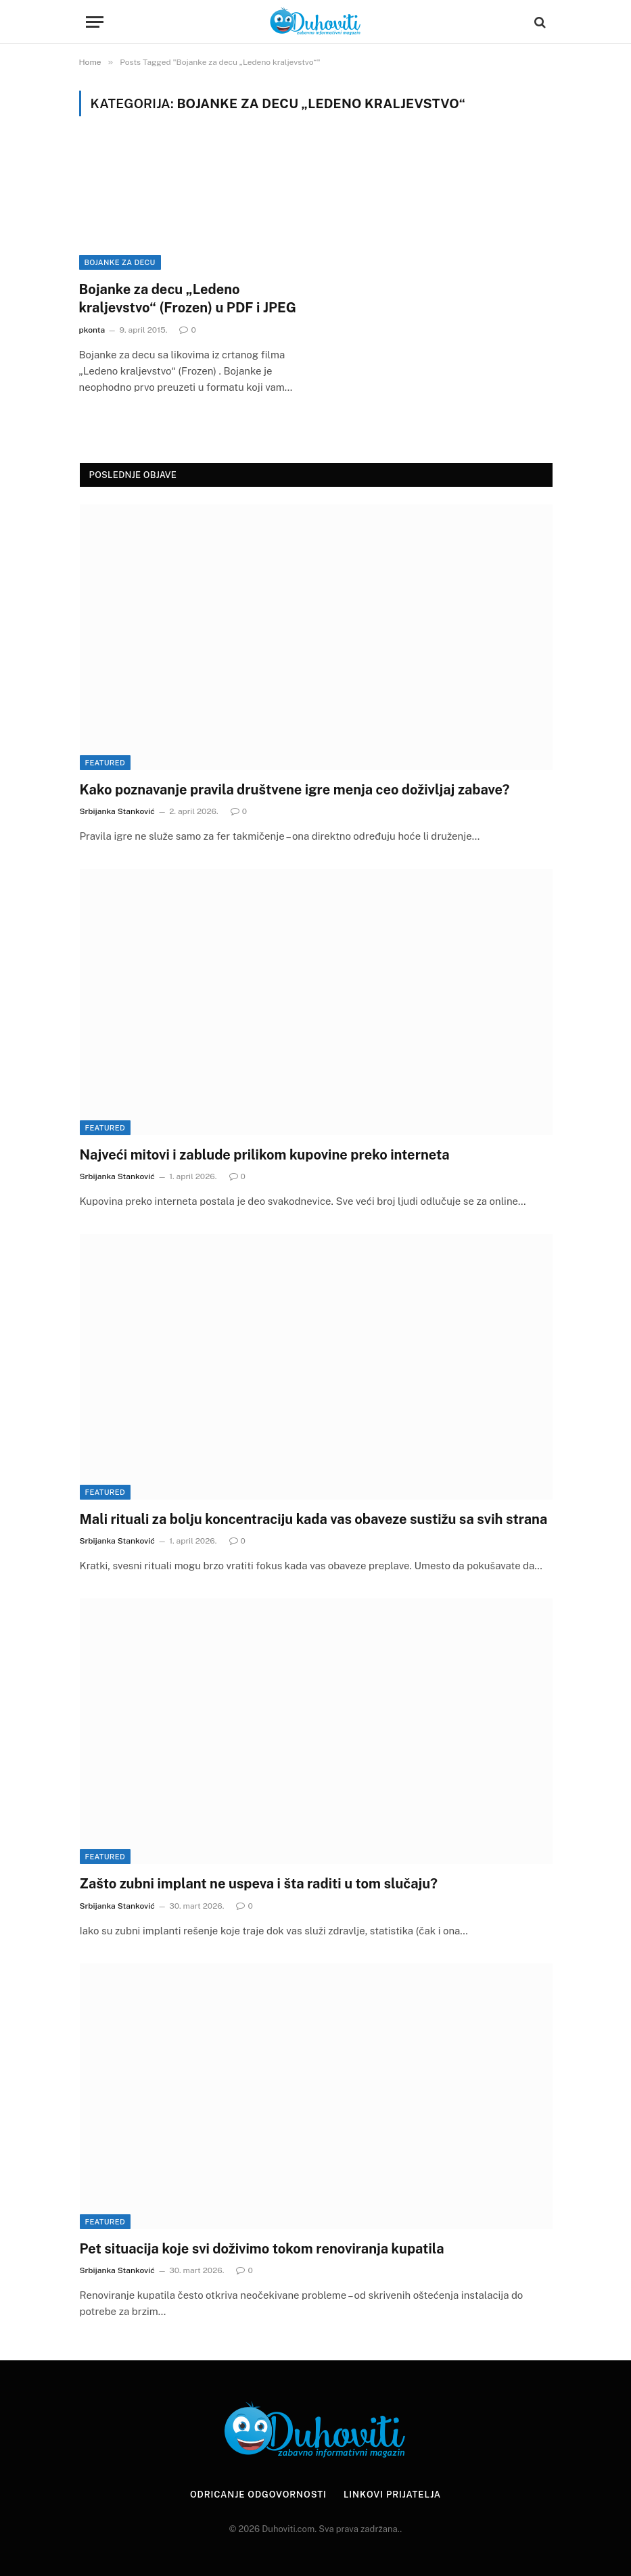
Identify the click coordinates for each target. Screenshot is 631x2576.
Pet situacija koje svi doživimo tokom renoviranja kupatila (262, 2249)
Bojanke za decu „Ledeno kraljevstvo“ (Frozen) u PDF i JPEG (187, 298)
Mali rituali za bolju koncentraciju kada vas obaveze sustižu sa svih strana (314, 1519)
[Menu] (94, 22)
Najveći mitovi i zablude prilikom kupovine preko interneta (265, 1155)
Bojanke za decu (120, 262)
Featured (105, 763)
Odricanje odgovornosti (258, 2494)
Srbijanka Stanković (117, 811)
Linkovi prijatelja (392, 2494)
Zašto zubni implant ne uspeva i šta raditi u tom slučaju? (259, 1884)
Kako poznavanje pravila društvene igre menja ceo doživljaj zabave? (295, 790)
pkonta (92, 330)
